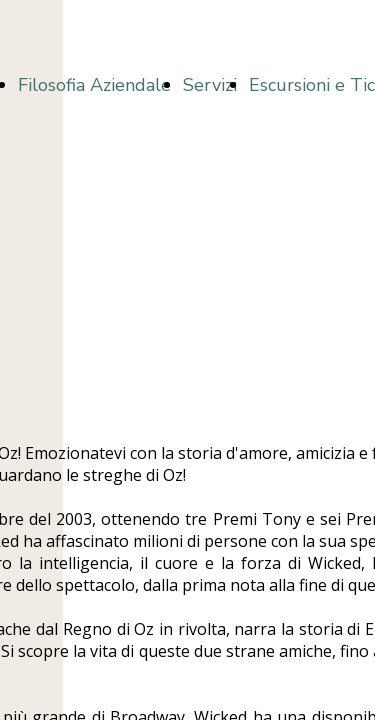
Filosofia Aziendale (94, 85)
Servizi (210, 85)
